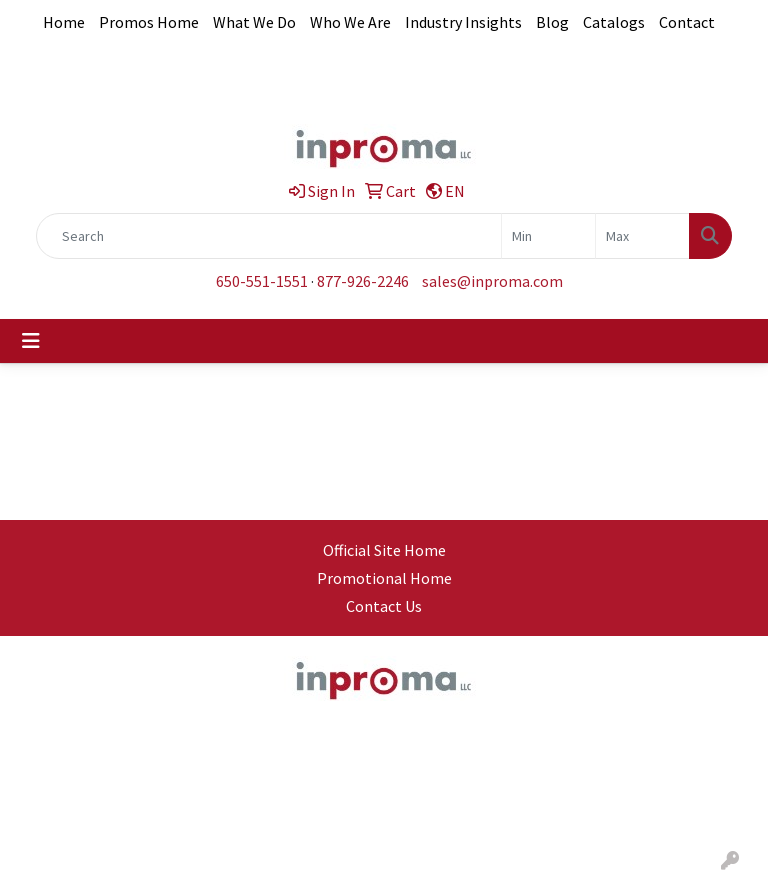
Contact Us (384, 606)
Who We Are (350, 22)
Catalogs (614, 22)
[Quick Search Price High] (642, 236)
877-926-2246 (363, 281)
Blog (552, 22)
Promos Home (149, 22)
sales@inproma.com (492, 281)
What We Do (254, 22)
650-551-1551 (262, 281)
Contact (687, 22)
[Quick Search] (269, 236)
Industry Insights (463, 22)
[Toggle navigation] (31, 341)
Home (64, 22)
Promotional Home (384, 578)
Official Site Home (384, 550)
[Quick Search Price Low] (548, 236)
